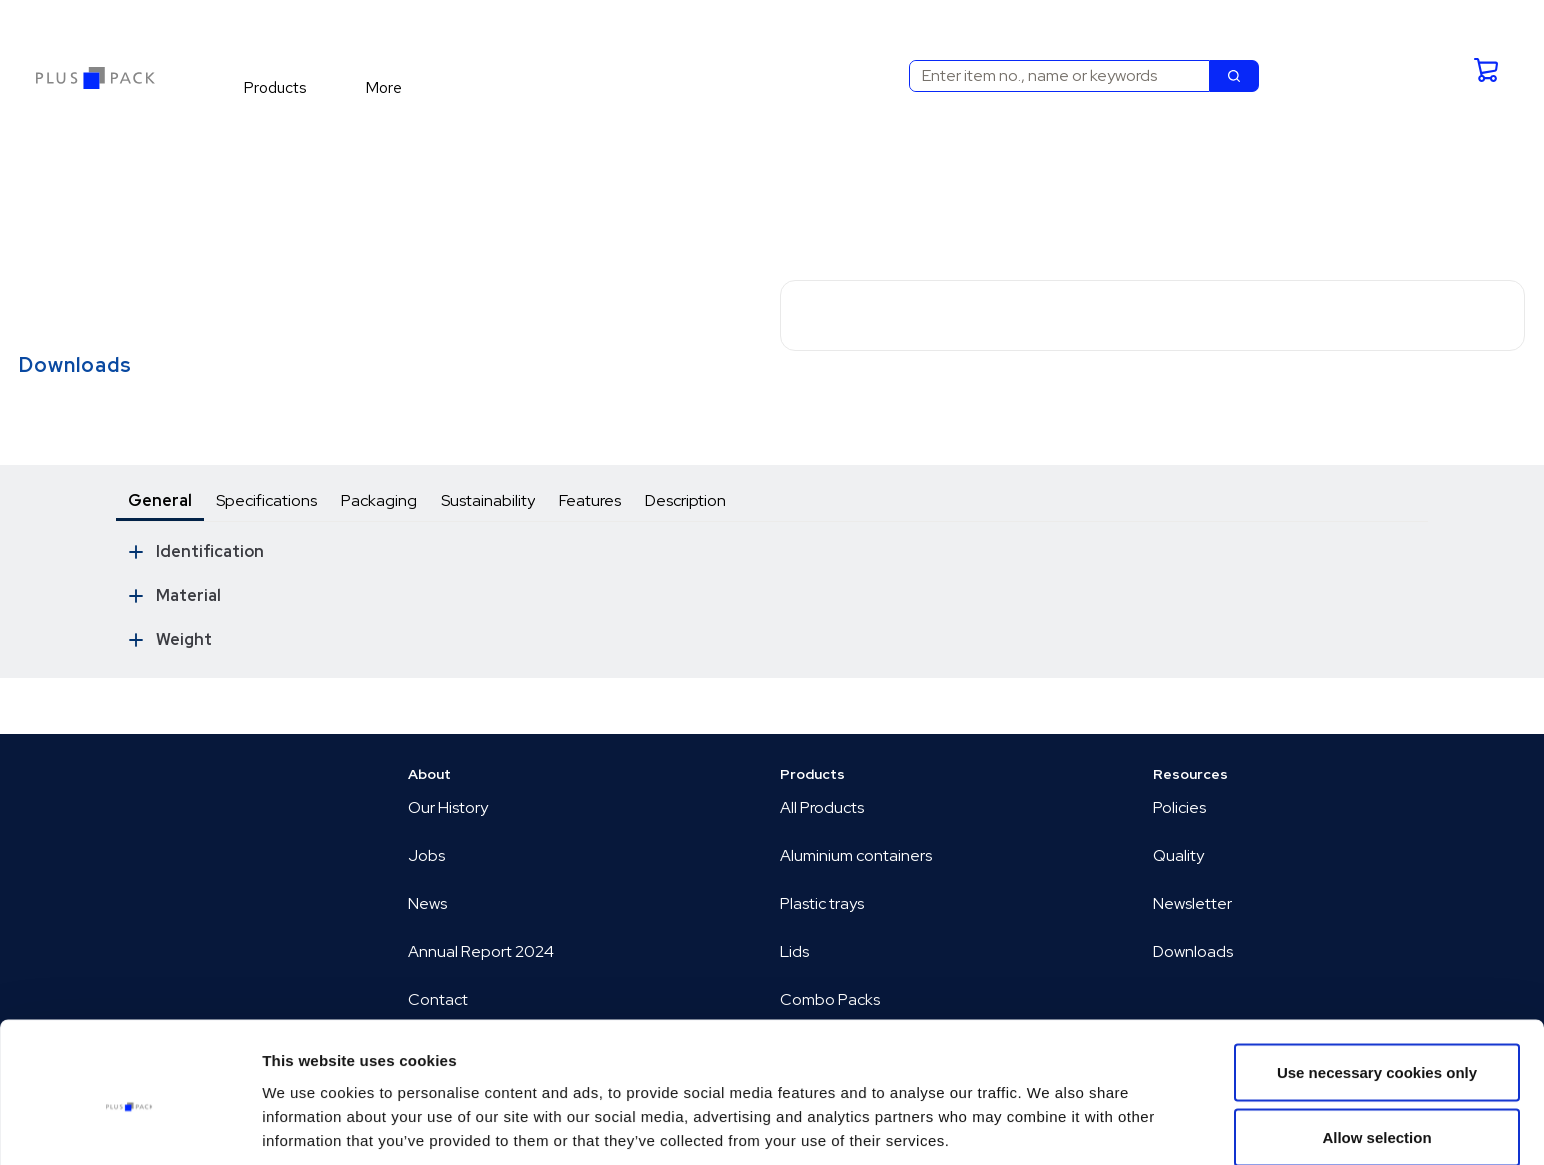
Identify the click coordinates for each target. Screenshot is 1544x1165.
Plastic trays (822, 903)
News (427, 903)
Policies (1179, 807)
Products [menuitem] (275, 87)
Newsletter (1192, 903)
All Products (822, 807)
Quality (1178, 855)
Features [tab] (590, 500)
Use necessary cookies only (1377, 980)
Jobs (426, 855)
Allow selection (1376, 1046)
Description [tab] (685, 500)
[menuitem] (284, 88)
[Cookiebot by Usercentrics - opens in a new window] (129, 1126)
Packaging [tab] (379, 500)
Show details (1049, 1113)
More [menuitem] (383, 87)
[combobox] (1051, 76)
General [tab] (160, 500)
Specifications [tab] (266, 500)
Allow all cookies (1377, 1111)
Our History (448, 807)
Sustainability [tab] (488, 500)
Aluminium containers (856, 855)
